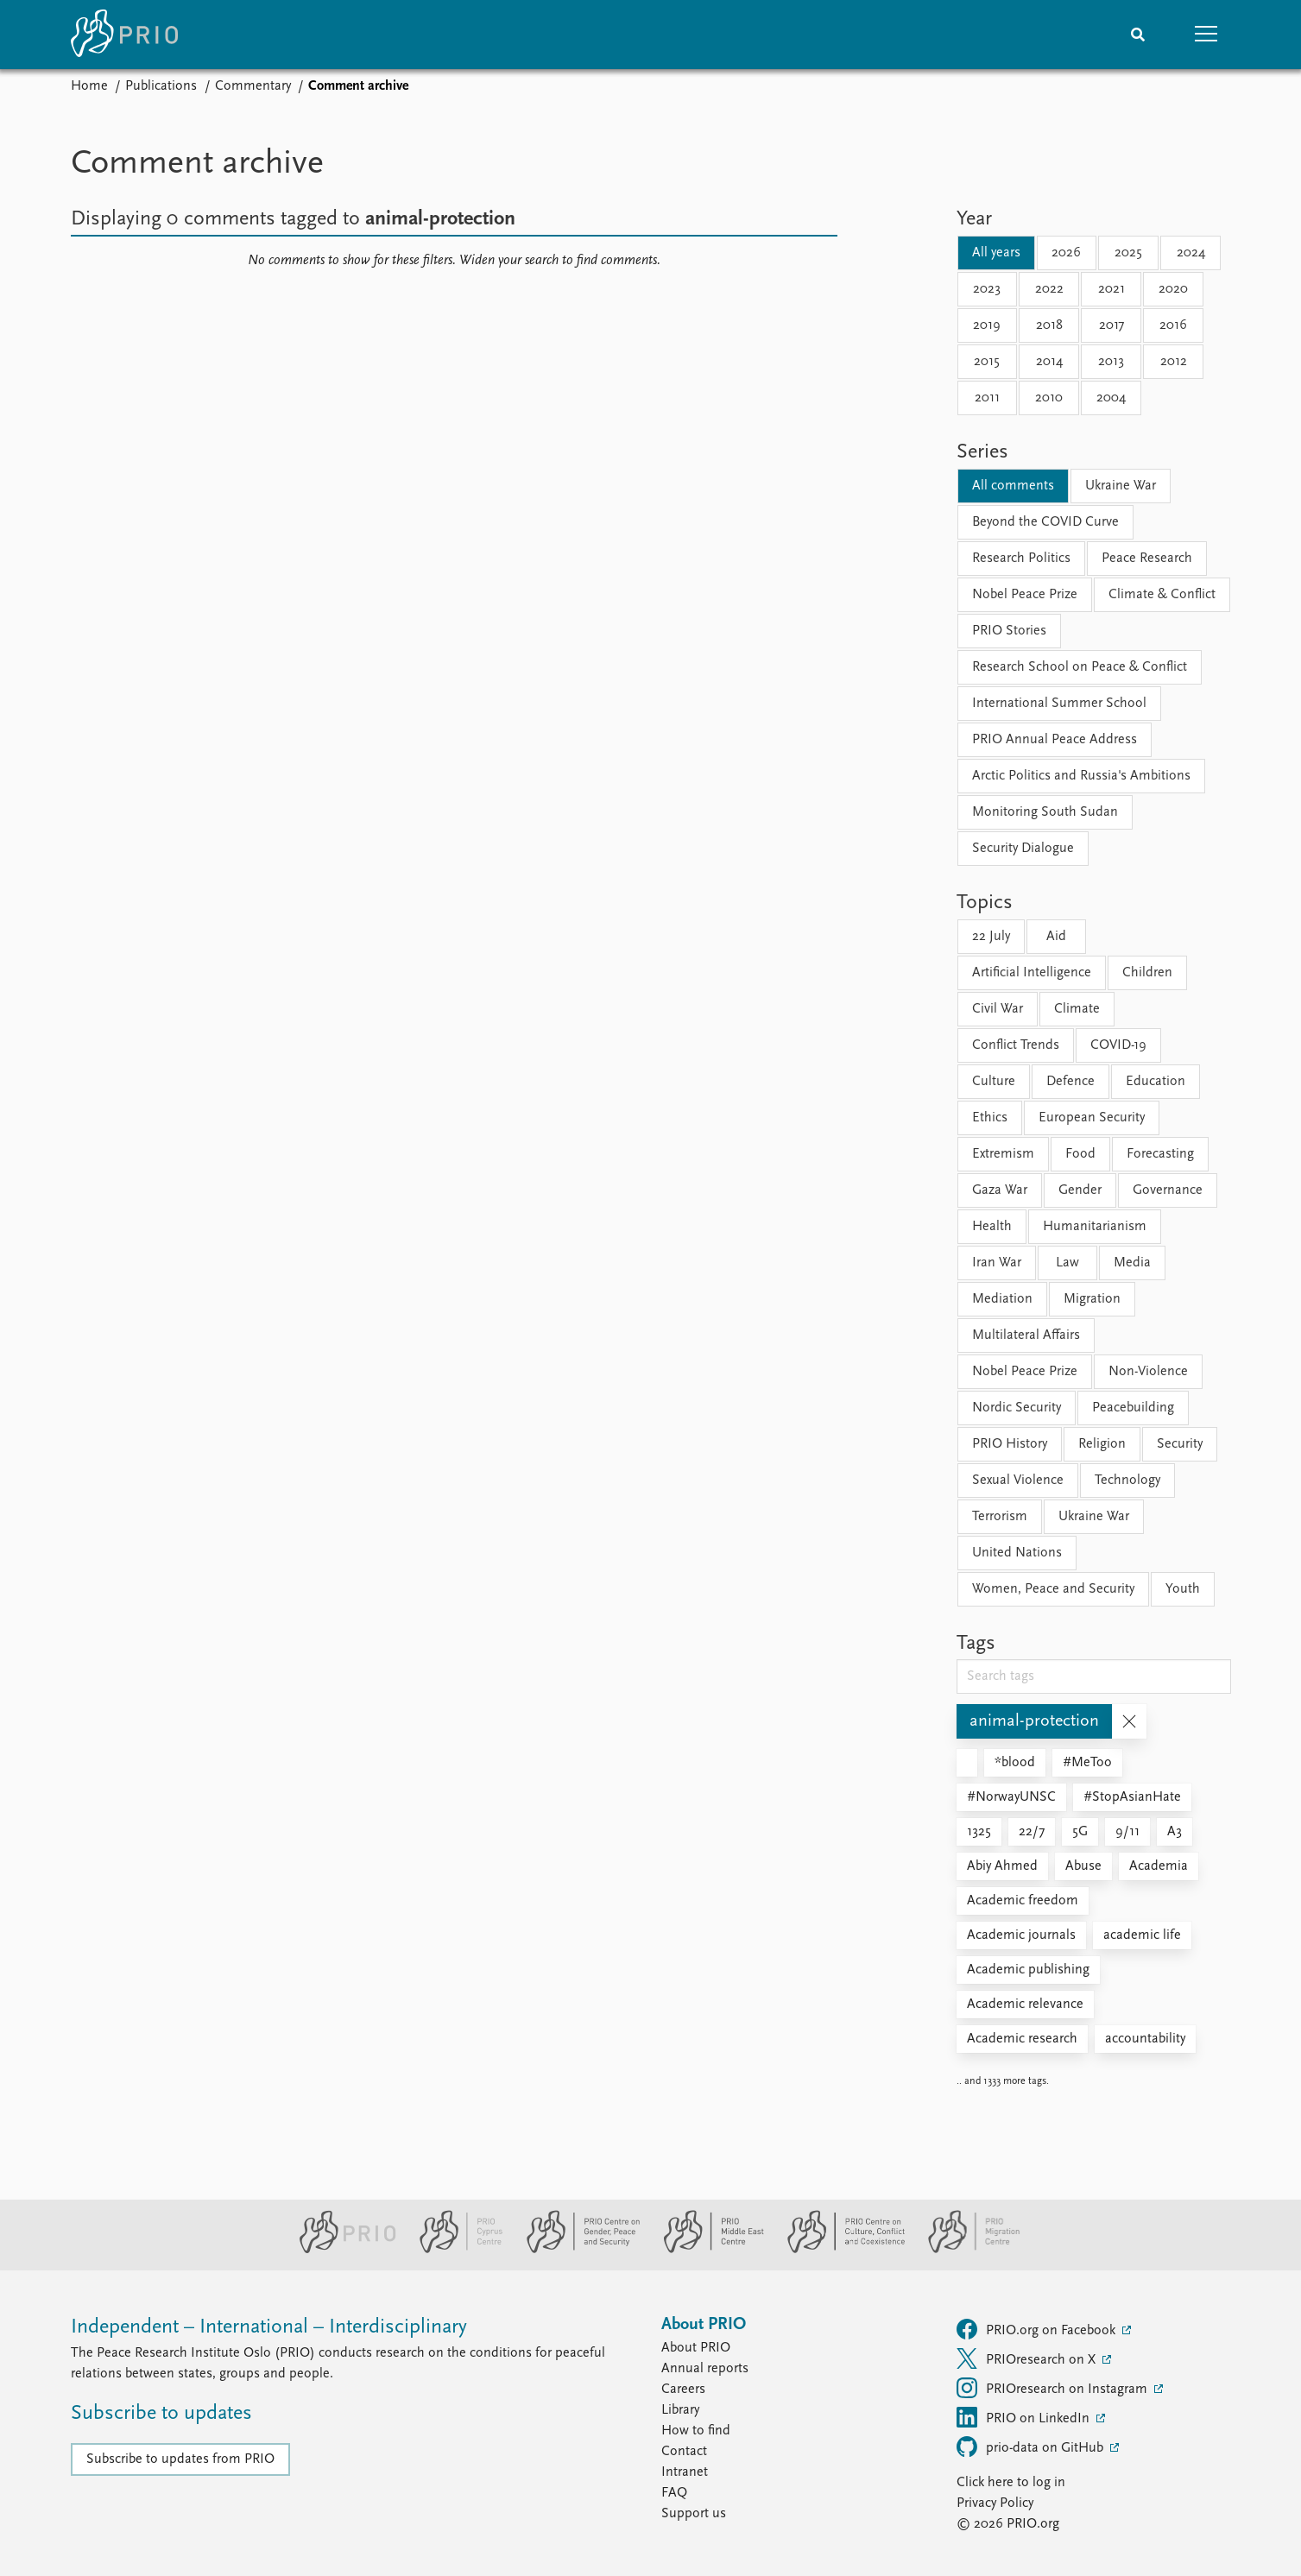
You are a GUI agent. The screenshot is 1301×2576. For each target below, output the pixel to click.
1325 (979, 1832)
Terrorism (999, 1517)
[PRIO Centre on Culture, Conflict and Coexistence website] (838, 2250)
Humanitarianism (1094, 1227)
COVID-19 (1118, 1045)
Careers (683, 2389)
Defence (1070, 1082)
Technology (1127, 1480)
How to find (695, 2431)
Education (1155, 1082)
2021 (1111, 289)
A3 (1174, 1832)
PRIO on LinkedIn (1025, 2417)
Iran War (996, 1263)
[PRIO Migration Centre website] (965, 2250)
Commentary (253, 86)
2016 (1173, 325)
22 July (991, 937)
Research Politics (1021, 558)
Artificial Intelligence (1031, 973)
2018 (1049, 325)
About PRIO (695, 2348)
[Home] (124, 34)
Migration (1092, 1299)
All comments (1013, 486)
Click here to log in (1011, 2483)
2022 (1049, 289)
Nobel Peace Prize (1024, 595)
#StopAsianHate (1132, 1797)
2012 (1173, 362)
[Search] (1137, 34)
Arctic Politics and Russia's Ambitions (1081, 776)
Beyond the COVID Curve (1045, 522)
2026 (1066, 253)
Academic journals (1021, 1935)
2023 (987, 289)
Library (680, 2410)
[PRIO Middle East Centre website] (706, 2250)
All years (996, 253)
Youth (1182, 1589)
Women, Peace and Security (1053, 1589)
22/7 (1032, 1832)
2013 (1111, 362)
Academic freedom (1022, 1901)
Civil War (997, 1009)
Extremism (1003, 1154)
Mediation (1002, 1299)
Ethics (989, 1118)
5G (1080, 1832)
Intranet (684, 2472)
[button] (1206, 34)
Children (1147, 973)
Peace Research (1147, 558)
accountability (1145, 2039)
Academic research (1022, 2039)
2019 (987, 325)
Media (1132, 1263)
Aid (1056, 937)
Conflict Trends (1015, 1045)
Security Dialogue (1023, 849)
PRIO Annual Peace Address (1054, 740)
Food (1080, 1154)
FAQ (674, 2493)
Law (1067, 1263)
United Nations (1017, 1553)
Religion (1102, 1444)
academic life (1142, 1935)
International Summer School (1059, 703)
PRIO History (1009, 1444)
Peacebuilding (1133, 1408)
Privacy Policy (995, 2503)
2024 (1191, 253)
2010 (1049, 398)
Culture (993, 1082)
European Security (1092, 1118)
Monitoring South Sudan (1045, 812)
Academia (1158, 1866)
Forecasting (1160, 1154)
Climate (1077, 1009)
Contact (684, 2452)
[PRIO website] (341, 2250)
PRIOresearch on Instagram (1054, 2387)
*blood (1015, 1763)
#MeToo (1087, 1763)
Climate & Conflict (1162, 595)
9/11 (1127, 1832)
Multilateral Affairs (1026, 1335)
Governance (1168, 1190)
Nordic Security (1016, 1408)
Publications (161, 86)
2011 (987, 398)
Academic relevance (1025, 2004)
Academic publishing (1028, 1970)
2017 (1111, 325)
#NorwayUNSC (1011, 1797)
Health (992, 1227)
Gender (1080, 1190)
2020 (1173, 289)
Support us (693, 2514)
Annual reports (704, 2369)
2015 (987, 362)
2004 (1111, 398)
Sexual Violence (1018, 1480)
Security (1180, 1444)
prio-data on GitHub (1032, 2446)
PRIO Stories (1009, 631)
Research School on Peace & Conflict (1079, 667)
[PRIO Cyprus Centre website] (454, 2250)
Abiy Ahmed (1002, 1866)
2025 (1128, 253)
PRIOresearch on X (1028, 2358)
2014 (1049, 362)
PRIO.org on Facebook (1038, 2329)
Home (89, 86)
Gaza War (999, 1190)
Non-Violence (1148, 1372)
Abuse (1083, 1866)
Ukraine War (1120, 486)
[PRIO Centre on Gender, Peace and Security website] (576, 2250)
